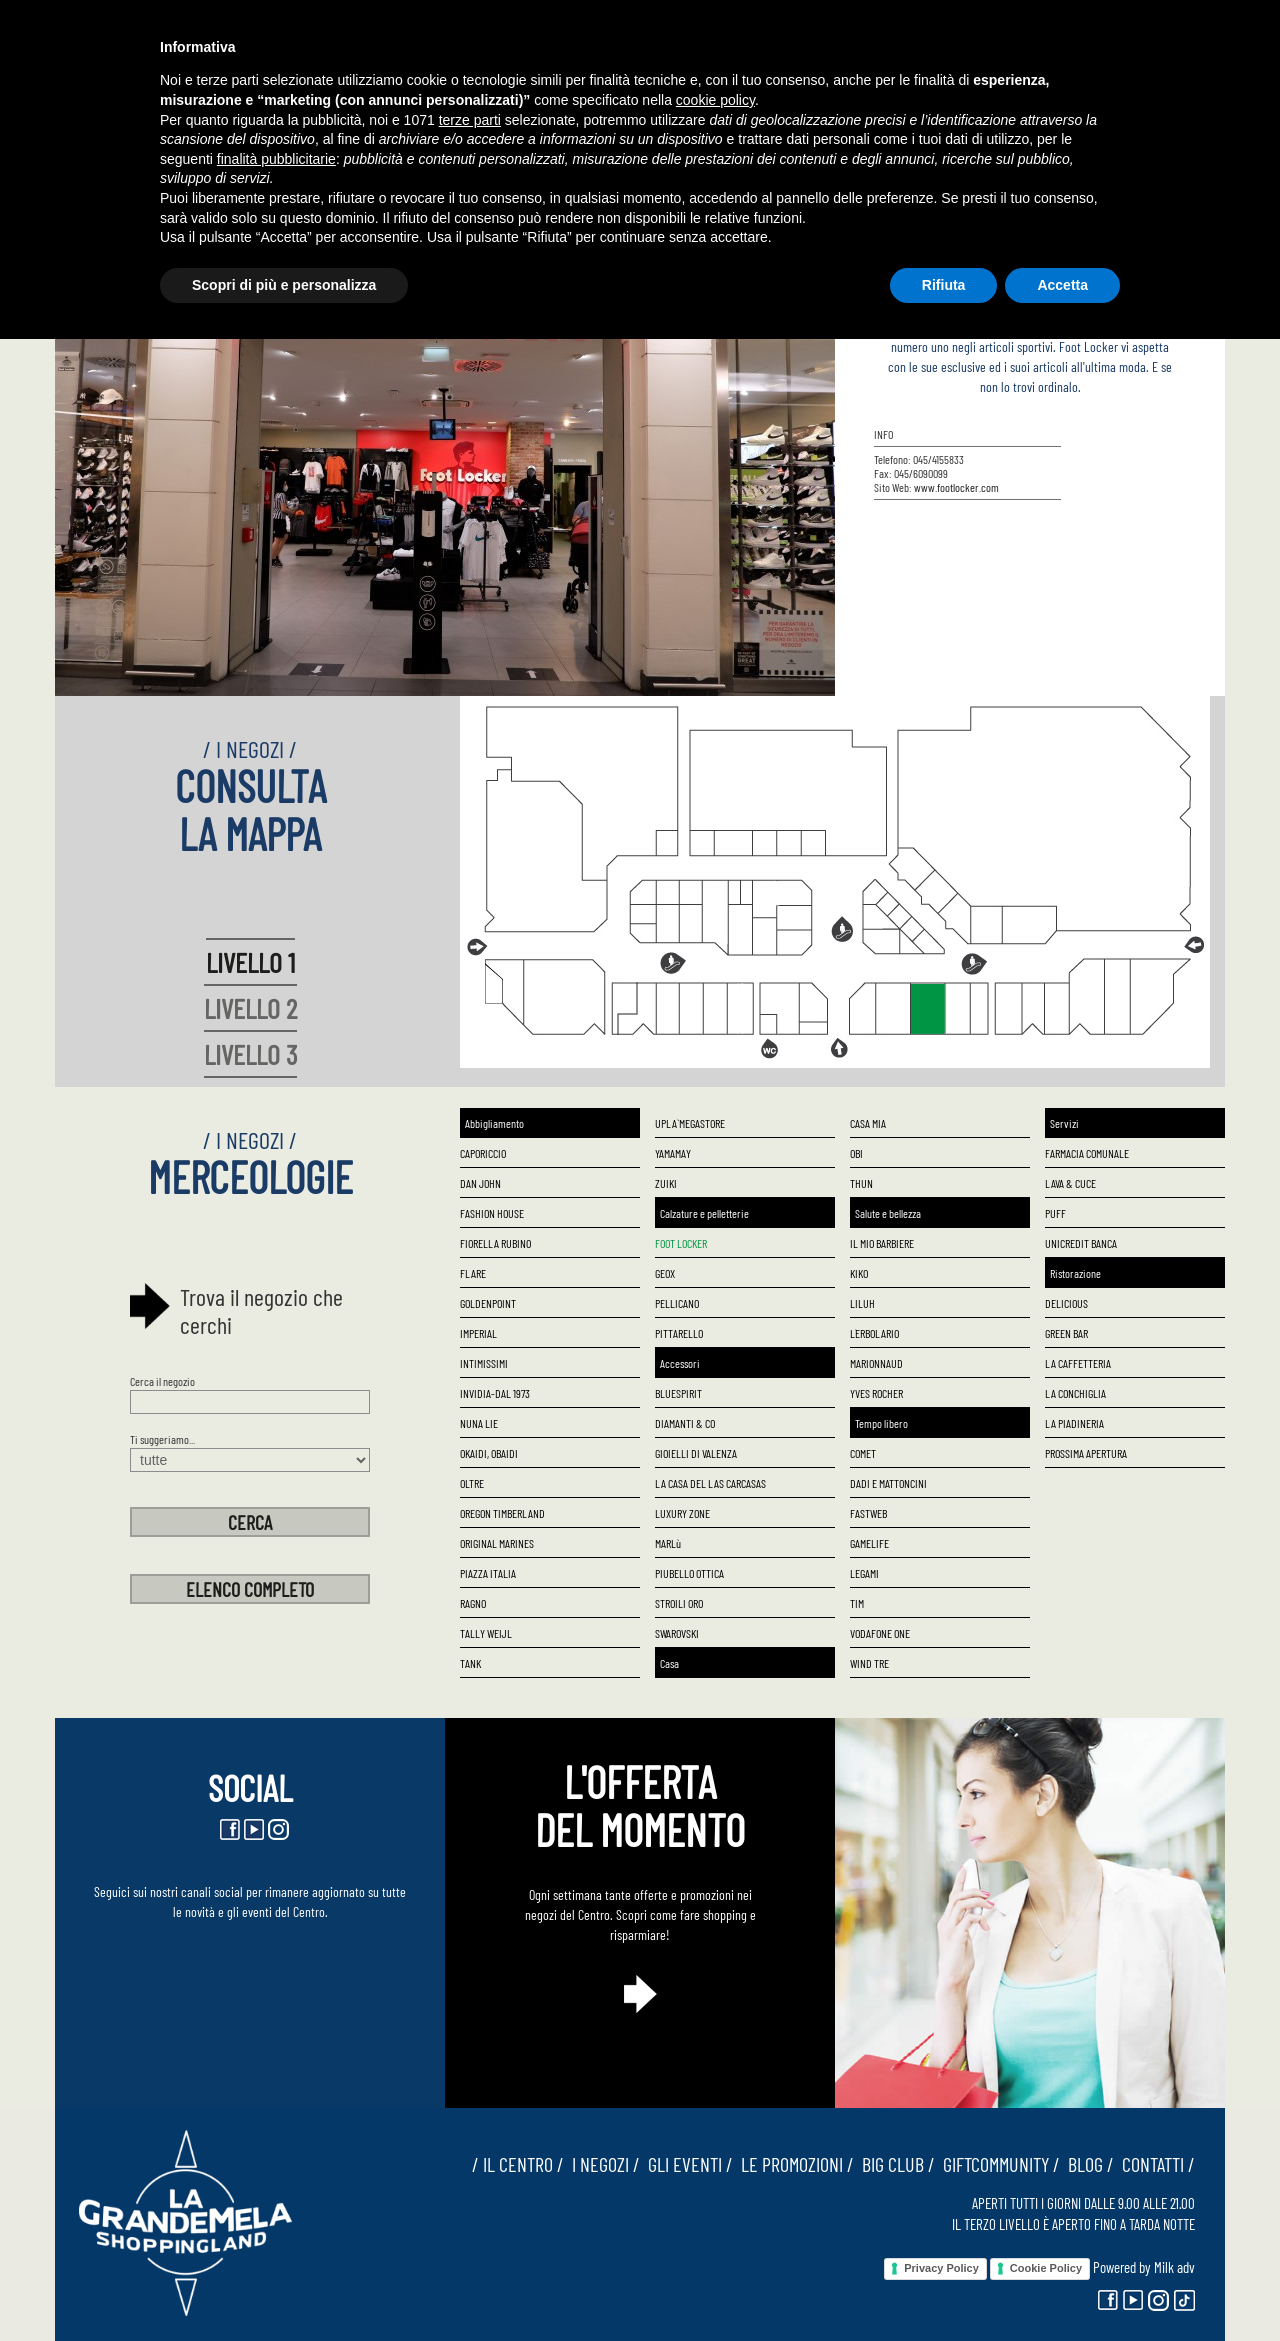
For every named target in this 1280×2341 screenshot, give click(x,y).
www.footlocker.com (956, 487)
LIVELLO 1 (250, 962)
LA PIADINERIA (1074, 1423)
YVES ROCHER (876, 1393)
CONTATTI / (1154, 2164)
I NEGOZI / (602, 2164)
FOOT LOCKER (681, 1243)
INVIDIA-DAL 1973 (495, 1393)
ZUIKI (666, 1183)
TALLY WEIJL (486, 1633)
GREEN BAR (1066, 1333)
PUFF (1055, 1213)
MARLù (668, 1543)
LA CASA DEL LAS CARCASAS (710, 1483)
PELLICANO (677, 1303)
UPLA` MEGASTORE (690, 1123)
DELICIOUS (1066, 1303)
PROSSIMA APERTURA (1086, 1453)
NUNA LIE (479, 1423)
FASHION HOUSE (492, 1213)
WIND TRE (869, 1663)
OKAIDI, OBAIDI (489, 1453)
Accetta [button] (1062, 285)
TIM (857, 1603)
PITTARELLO (679, 1333)
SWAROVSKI (677, 1633)
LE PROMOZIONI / (793, 2164)
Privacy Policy (941, 2268)
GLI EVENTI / (686, 2164)
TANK (470, 1663)
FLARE (473, 1273)
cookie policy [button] (715, 100)
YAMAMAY (673, 1153)
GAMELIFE (869, 1543)
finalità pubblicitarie (276, 159)
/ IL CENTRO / (518, 2164)
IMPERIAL (478, 1333)
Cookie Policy (1046, 2268)
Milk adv (1174, 2267)
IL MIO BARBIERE (882, 1243)
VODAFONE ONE (880, 1633)
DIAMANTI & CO (685, 1423)
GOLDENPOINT (488, 1303)
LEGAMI (864, 1573)
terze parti (470, 120)
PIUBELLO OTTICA (689, 1573)
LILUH (862, 1303)
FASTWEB (868, 1513)
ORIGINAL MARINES (497, 1543)
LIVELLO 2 (250, 1008)
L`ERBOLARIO (874, 1333)
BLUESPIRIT (678, 1393)
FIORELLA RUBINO (495, 1243)
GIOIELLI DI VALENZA (696, 1453)
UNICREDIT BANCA (1081, 1243)
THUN (861, 1183)
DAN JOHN (480, 1183)
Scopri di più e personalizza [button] (284, 285)
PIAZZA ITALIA (488, 1573)
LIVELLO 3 (250, 1054)
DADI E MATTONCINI (888, 1483)
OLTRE (472, 1483)
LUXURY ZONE (682, 1513)
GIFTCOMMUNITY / (997, 2164)
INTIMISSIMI (484, 1363)
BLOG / (1087, 2164)
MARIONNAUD (876, 1363)
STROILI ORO (679, 1603)
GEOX (665, 1273)
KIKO (859, 1273)
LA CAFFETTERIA (1078, 1363)
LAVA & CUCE (1070, 1183)
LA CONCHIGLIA (1075, 1393)
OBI (856, 1153)
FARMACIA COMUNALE (1087, 1153)
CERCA (250, 1522)
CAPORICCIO (483, 1153)
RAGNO (473, 1603)
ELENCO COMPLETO (250, 1589)
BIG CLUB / (894, 2164)
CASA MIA (868, 1123)
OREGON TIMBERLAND (502, 1513)
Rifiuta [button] (944, 285)
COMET (863, 1453)
